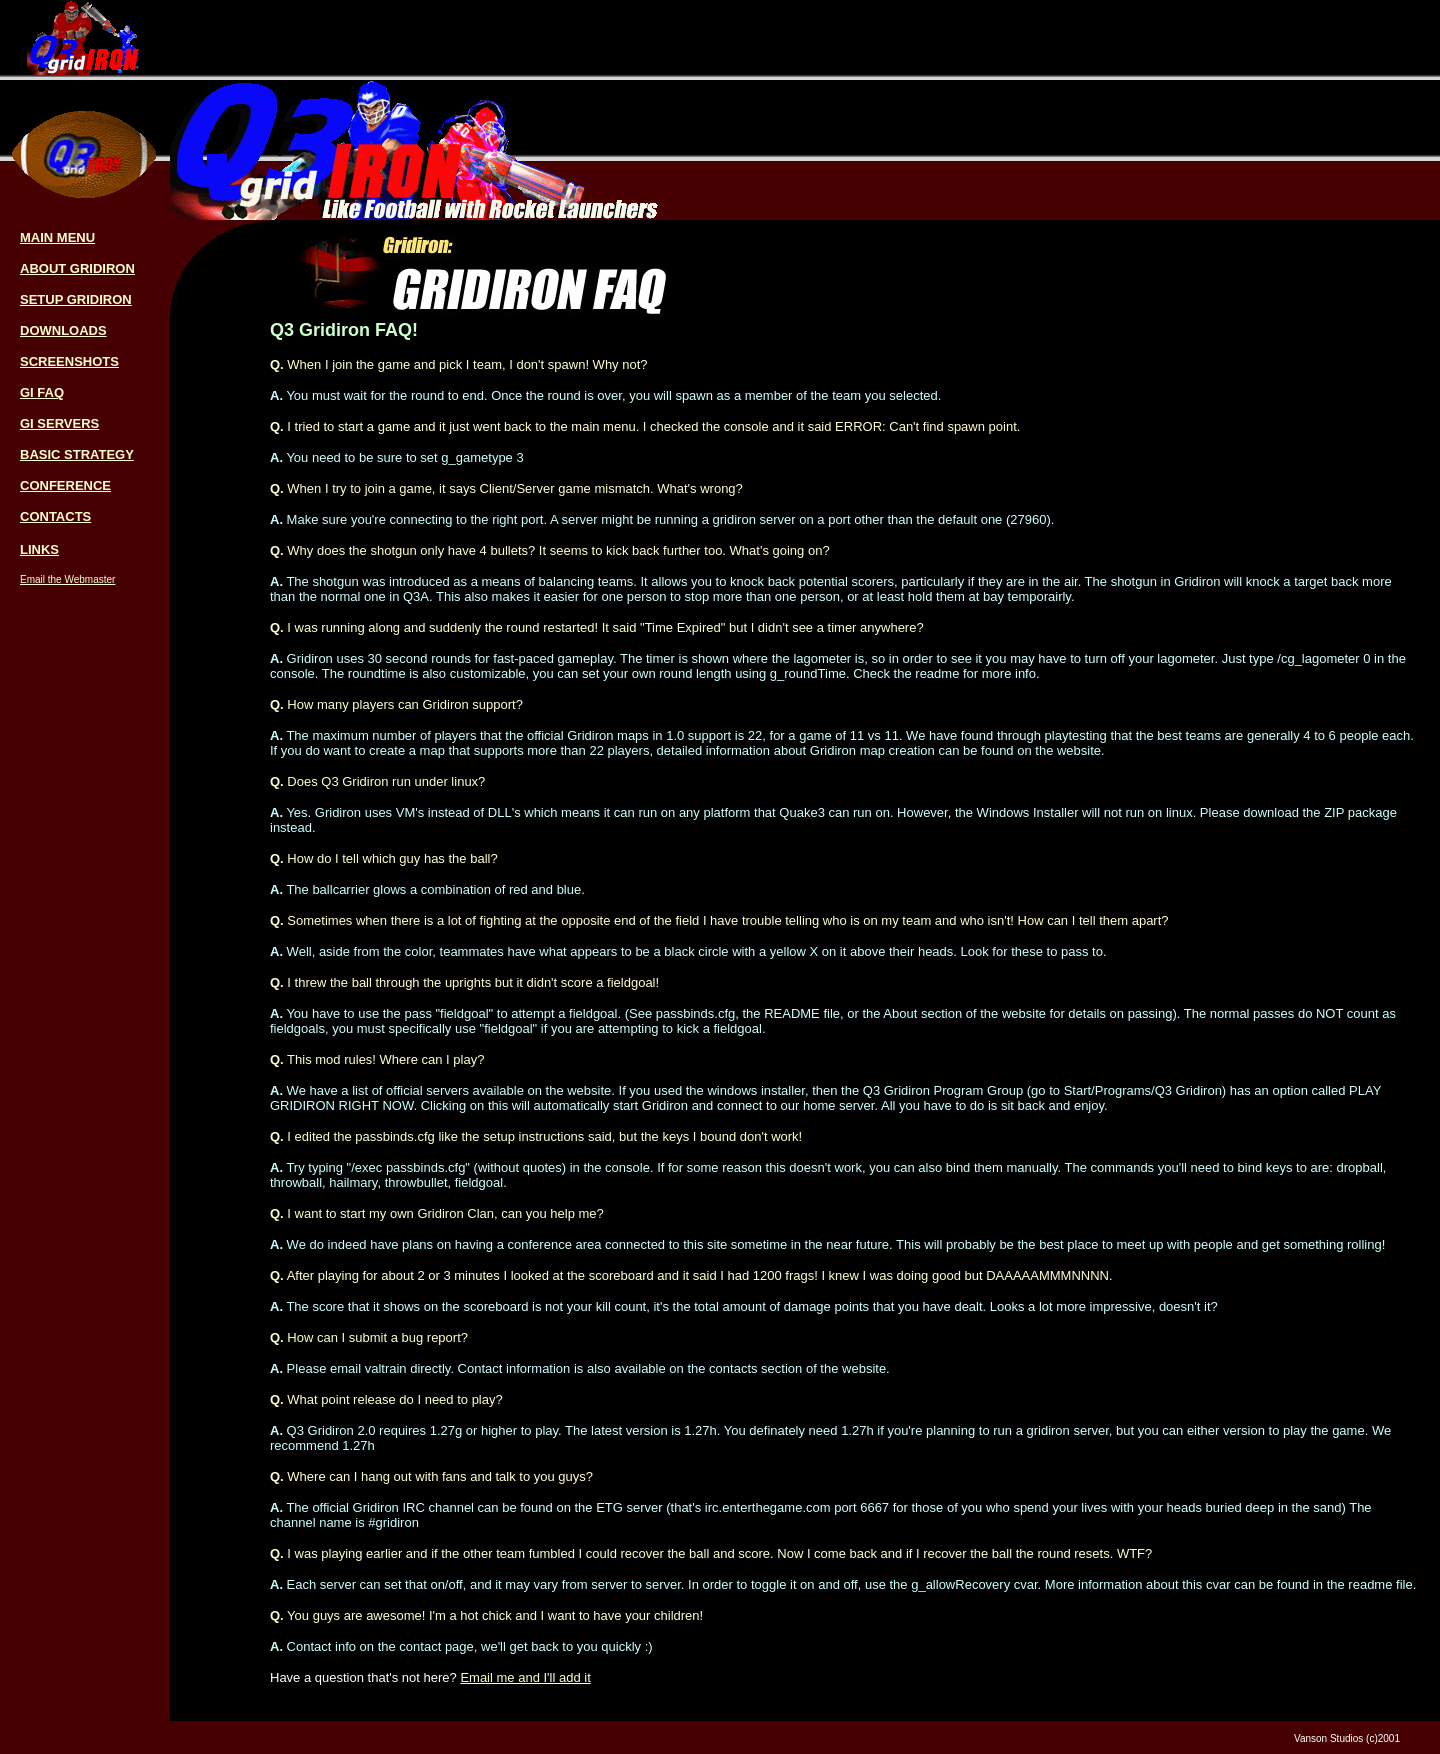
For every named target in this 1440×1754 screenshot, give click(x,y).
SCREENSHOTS (69, 361)
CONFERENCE (65, 485)
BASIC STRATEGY (77, 454)
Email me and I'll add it (525, 1677)
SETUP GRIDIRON (76, 299)
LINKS (39, 549)
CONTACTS (55, 516)
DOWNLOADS (63, 330)
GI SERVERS (59, 423)
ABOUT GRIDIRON (77, 268)
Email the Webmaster (67, 579)
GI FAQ (42, 392)
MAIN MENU (57, 237)
